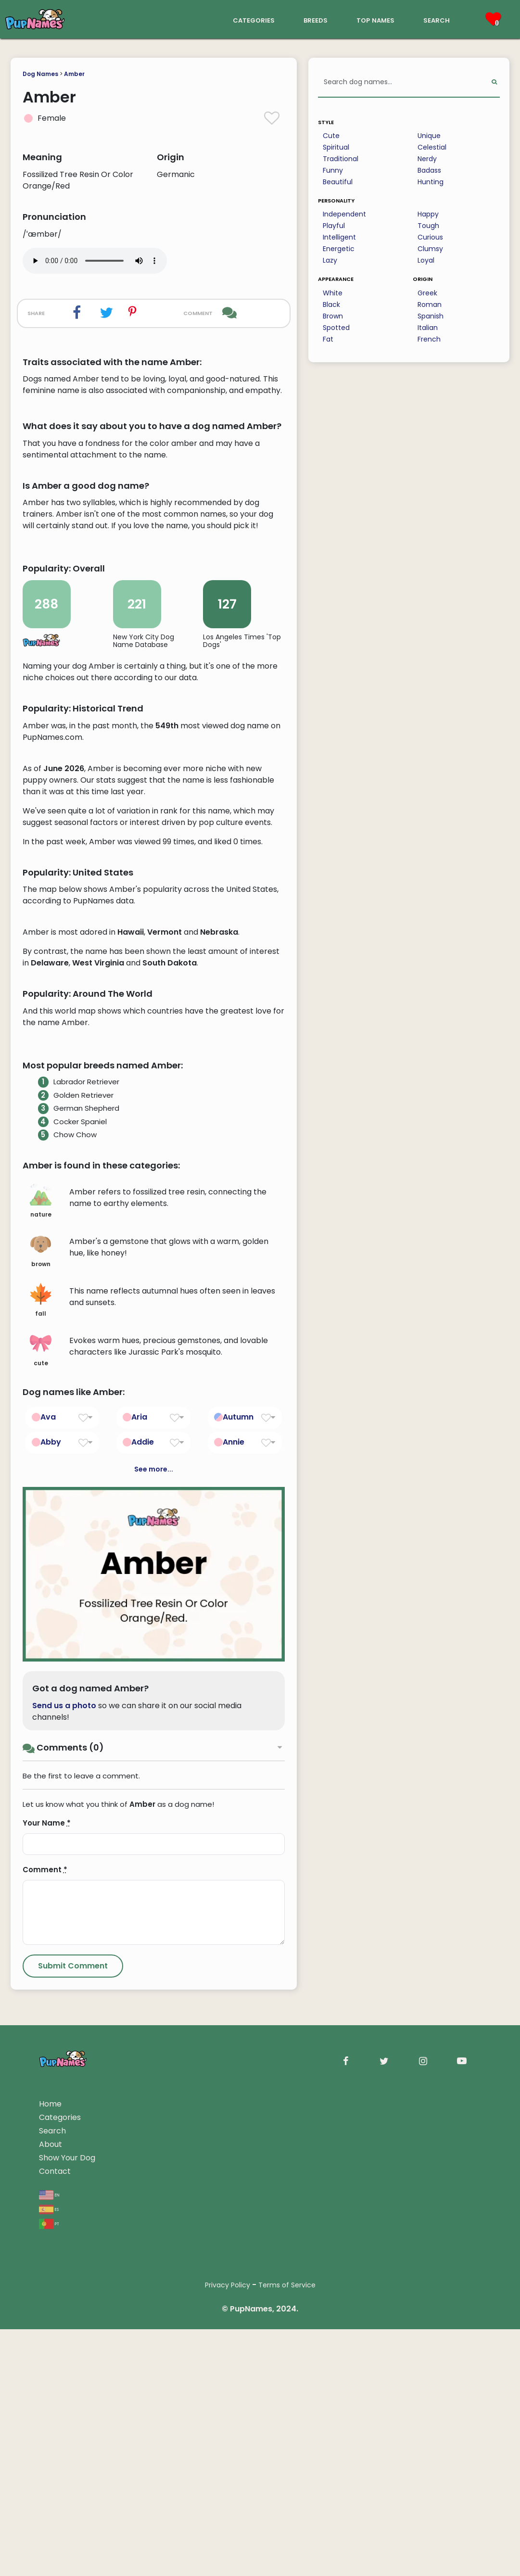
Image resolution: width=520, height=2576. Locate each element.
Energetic (339, 249)
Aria (139, 1827)
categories (254, 19)
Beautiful (338, 182)
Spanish (431, 316)
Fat (328, 339)
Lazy (330, 260)
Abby (50, 1852)
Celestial (432, 147)
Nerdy (427, 159)
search (436, 19)
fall (40, 1710)
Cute (331, 135)
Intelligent (339, 237)
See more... (153, 1879)
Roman (430, 304)
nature (40, 1611)
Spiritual (336, 147)
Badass (429, 170)
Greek (427, 293)
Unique (429, 135)
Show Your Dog (67, 2567)
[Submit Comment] (73, 2375)
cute (40, 1760)
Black (331, 304)
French (429, 339)
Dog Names (40, 74)
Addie (142, 1852)
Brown (333, 316)
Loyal (426, 260)
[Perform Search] (494, 82)
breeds (316, 19)
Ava (48, 1827)
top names (375, 19)
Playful (334, 225)
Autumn (238, 1827)
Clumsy (430, 249)
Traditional (340, 159)
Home (50, 2513)
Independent (344, 214)
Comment (45, 2279)
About (50, 2554)
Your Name (47, 2233)
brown (40, 1661)
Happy (428, 214)
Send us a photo (64, 2115)
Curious (430, 237)
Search (52, 2540)
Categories (60, 2527)
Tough (428, 225)
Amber (74, 74)
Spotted (336, 327)
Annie (233, 1852)
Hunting (431, 182)
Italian (428, 327)
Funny (333, 170)
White (332, 293)
